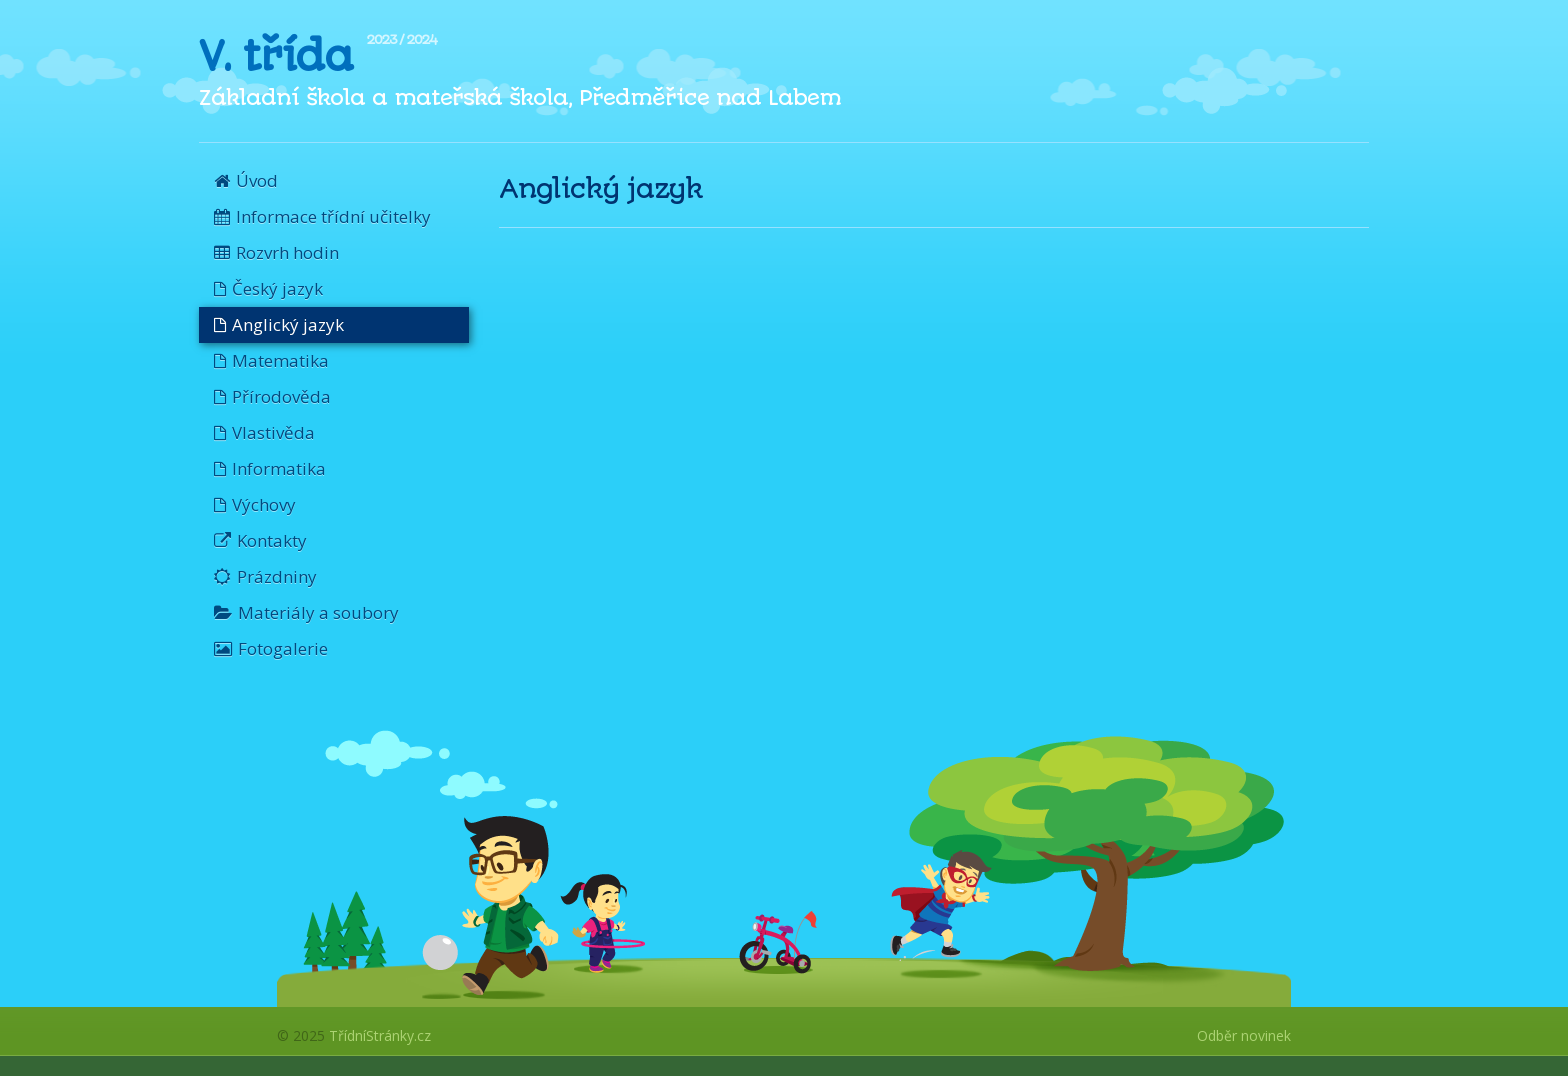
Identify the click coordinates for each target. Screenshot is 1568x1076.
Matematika (271, 360)
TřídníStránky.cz (380, 1035)
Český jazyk (268, 288)
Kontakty (260, 540)
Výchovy (255, 504)
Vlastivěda (264, 432)
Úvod (246, 180)
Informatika (270, 468)
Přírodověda (272, 396)
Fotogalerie (271, 648)
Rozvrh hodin (276, 252)
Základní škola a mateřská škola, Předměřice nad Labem (520, 97)
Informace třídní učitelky (322, 216)
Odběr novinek (1244, 1035)
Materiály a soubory (306, 612)
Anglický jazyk (279, 324)
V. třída (275, 56)
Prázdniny (265, 576)
